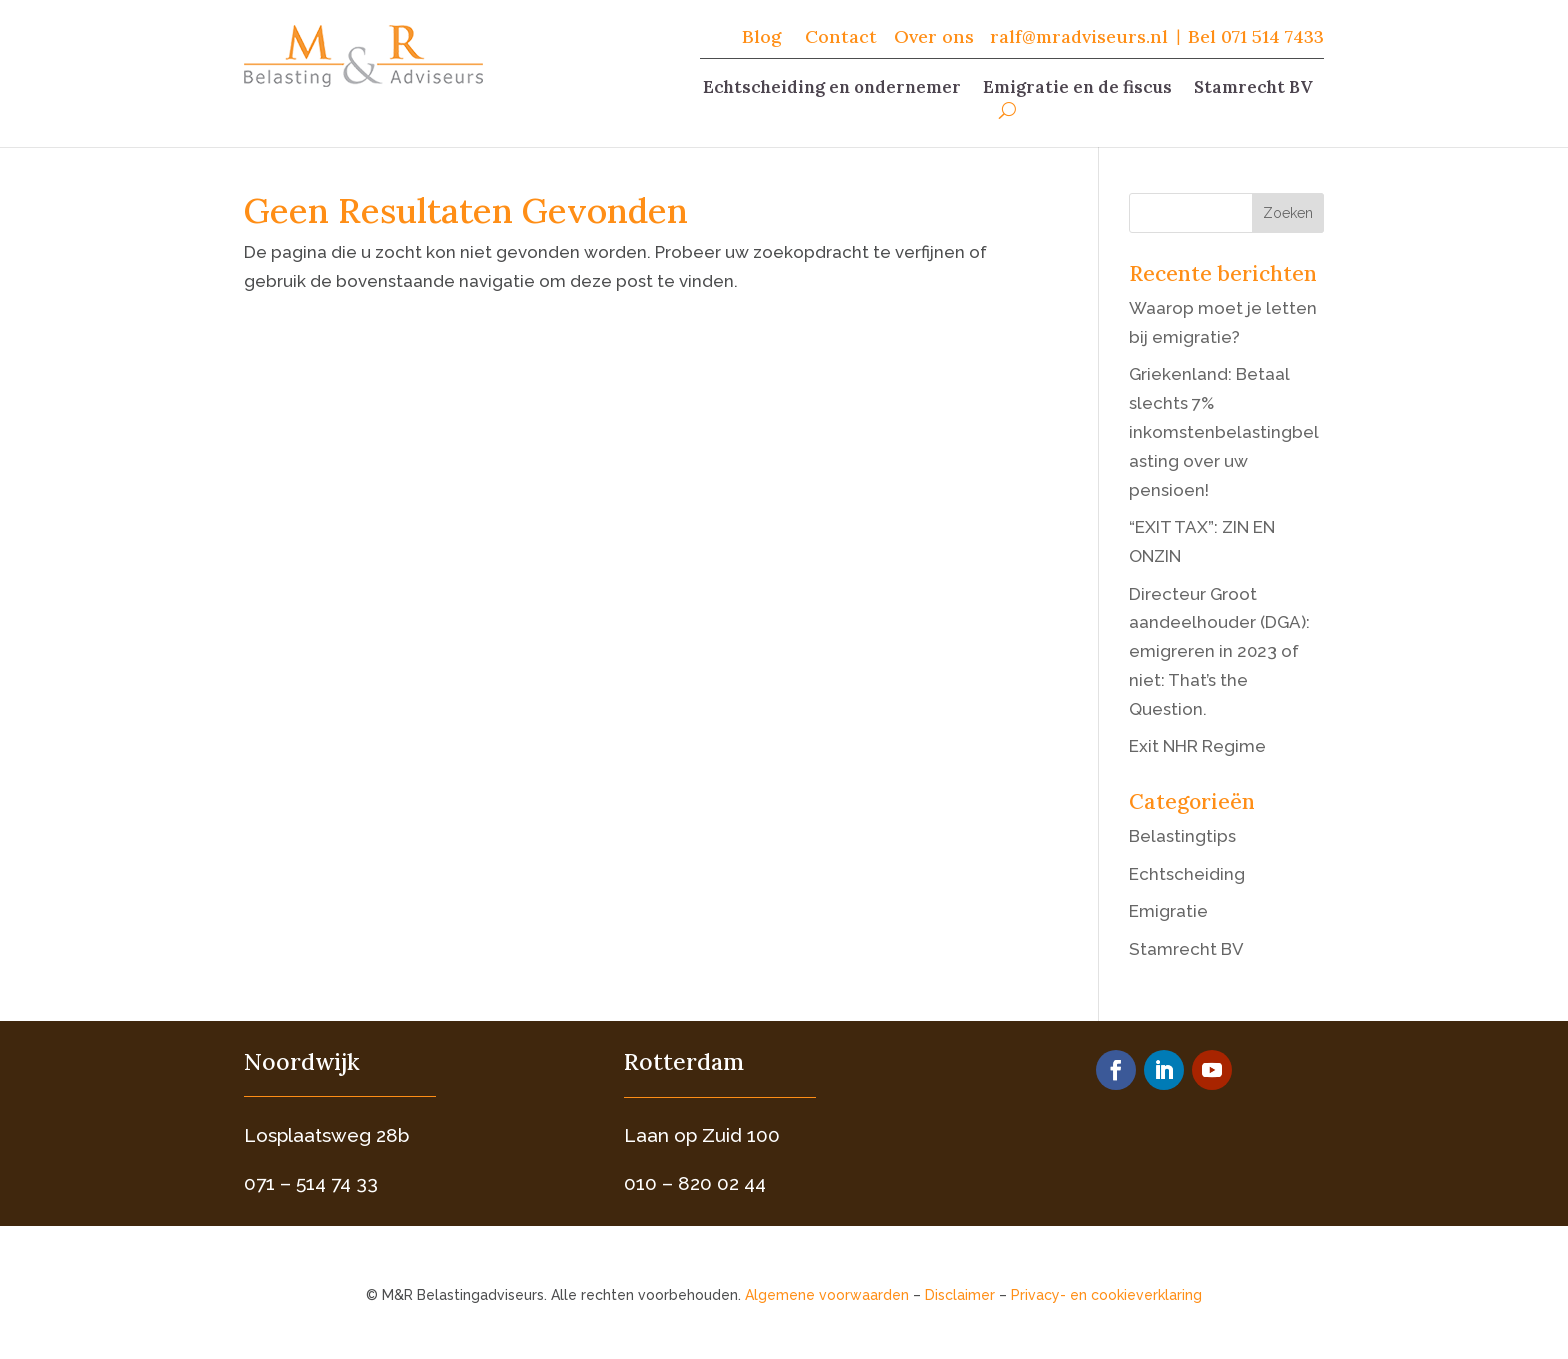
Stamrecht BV (1253, 89)
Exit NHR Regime (1197, 746)
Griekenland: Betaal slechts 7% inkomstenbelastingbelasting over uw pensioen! (1224, 432)
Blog (761, 36)
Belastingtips (1182, 836)
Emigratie (1168, 911)
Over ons (934, 36)
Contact (843, 36)
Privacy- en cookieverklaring (1106, 1295)
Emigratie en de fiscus (1077, 89)
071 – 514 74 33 (311, 1183)
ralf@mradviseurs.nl (1079, 36)
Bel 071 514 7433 (1256, 36)
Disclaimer (960, 1295)
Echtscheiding (1187, 874)
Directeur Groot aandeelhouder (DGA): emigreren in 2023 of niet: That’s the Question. (1219, 652)
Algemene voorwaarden (827, 1295)
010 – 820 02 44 (695, 1183)
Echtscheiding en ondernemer (832, 89)
